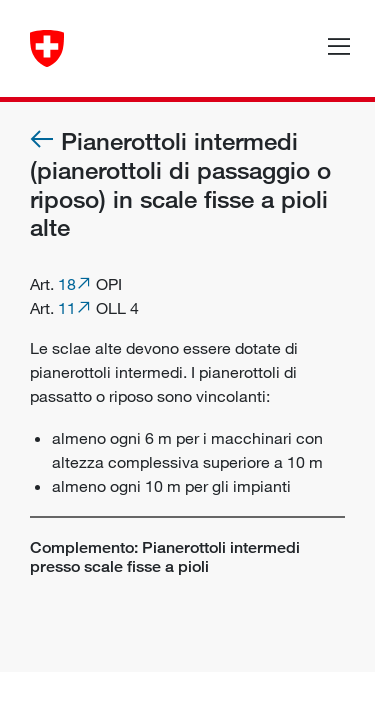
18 (67, 284)
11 (67, 308)
